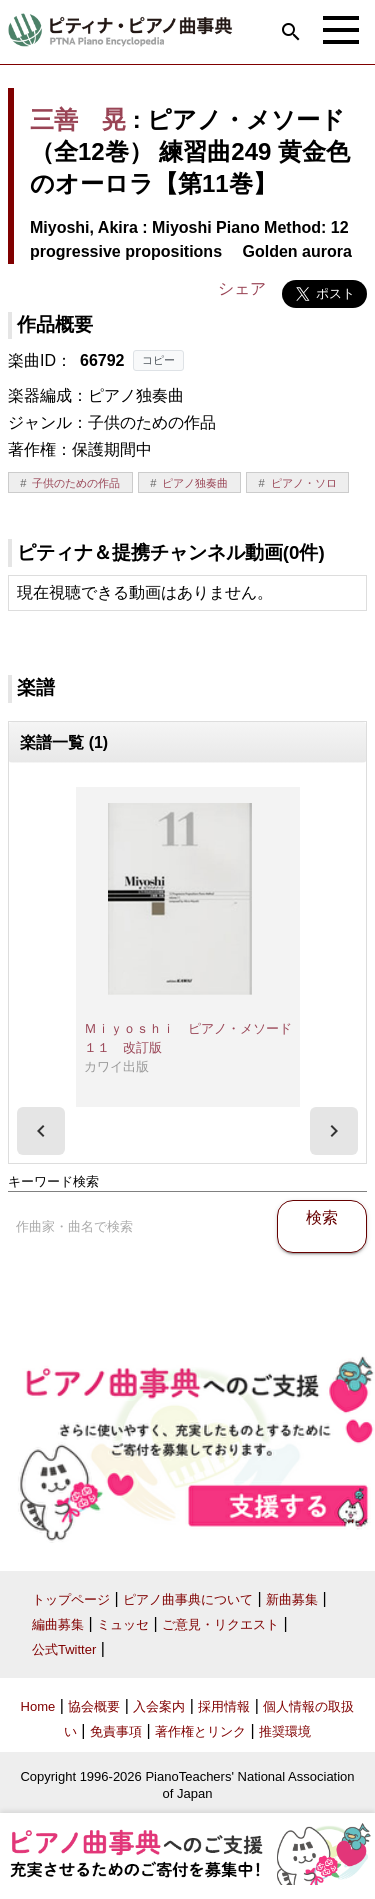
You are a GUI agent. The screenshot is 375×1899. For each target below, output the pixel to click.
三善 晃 (78, 119)
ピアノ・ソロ (304, 483)
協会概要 (94, 1706)
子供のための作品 (76, 483)
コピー (158, 360)
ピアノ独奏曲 (195, 483)
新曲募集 (292, 1599)
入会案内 (159, 1706)
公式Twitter (64, 1649)
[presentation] (41, 1131)
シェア (242, 288)
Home (38, 1706)
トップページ (71, 1599)
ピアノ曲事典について (188, 1599)
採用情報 (224, 1706)
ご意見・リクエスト (220, 1624)
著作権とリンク (200, 1731)
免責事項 (116, 1731)
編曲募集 (58, 1624)
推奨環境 (285, 1731)
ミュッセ (123, 1624)
